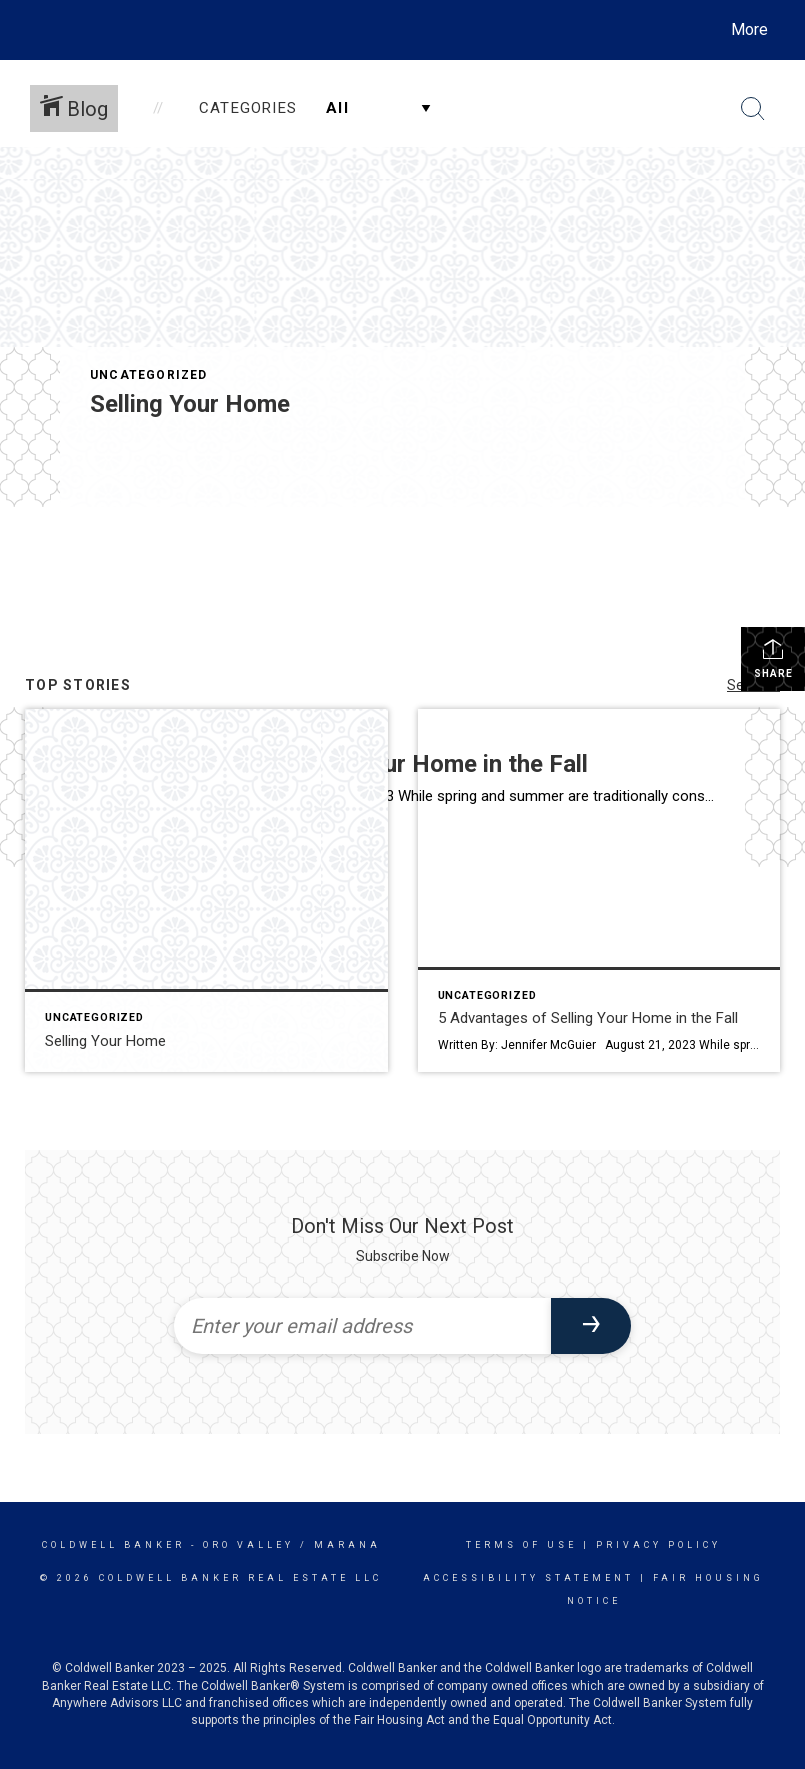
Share (773, 658)
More (749, 29)
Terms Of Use (521, 1545)
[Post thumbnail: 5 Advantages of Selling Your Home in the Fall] (599, 890)
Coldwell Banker (113, 1545)
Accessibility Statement (528, 1578)
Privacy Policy (658, 1545)
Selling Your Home (190, 404)
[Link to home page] (38, 30)
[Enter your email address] (363, 1326)
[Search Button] (753, 109)
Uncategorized (149, 375)
